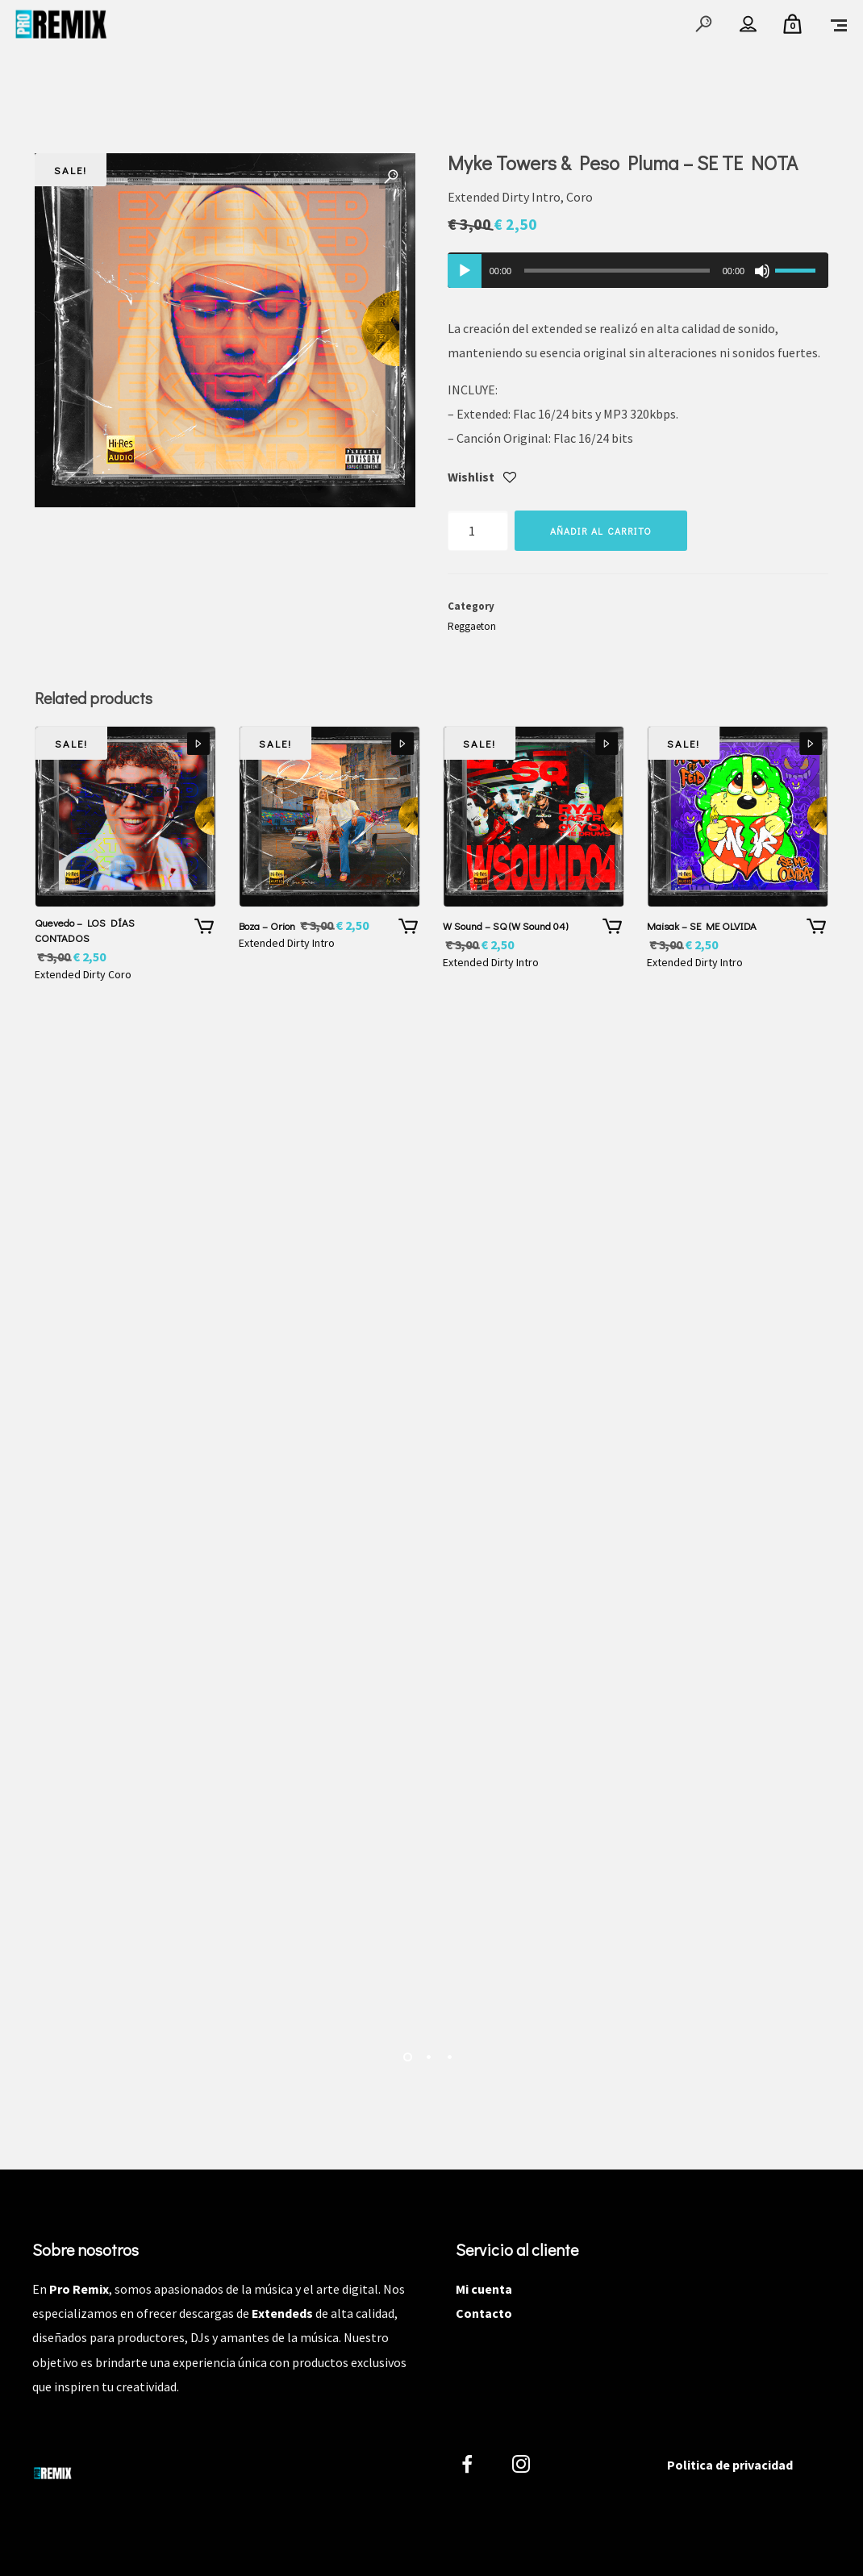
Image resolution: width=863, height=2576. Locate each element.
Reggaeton (472, 626)
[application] (638, 270)
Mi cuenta (484, 2289)
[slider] (616, 271)
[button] (391, 177)
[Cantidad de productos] (478, 531)
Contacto (484, 2313)
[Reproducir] (465, 271)
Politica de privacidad (730, 2465)
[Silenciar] (762, 271)
